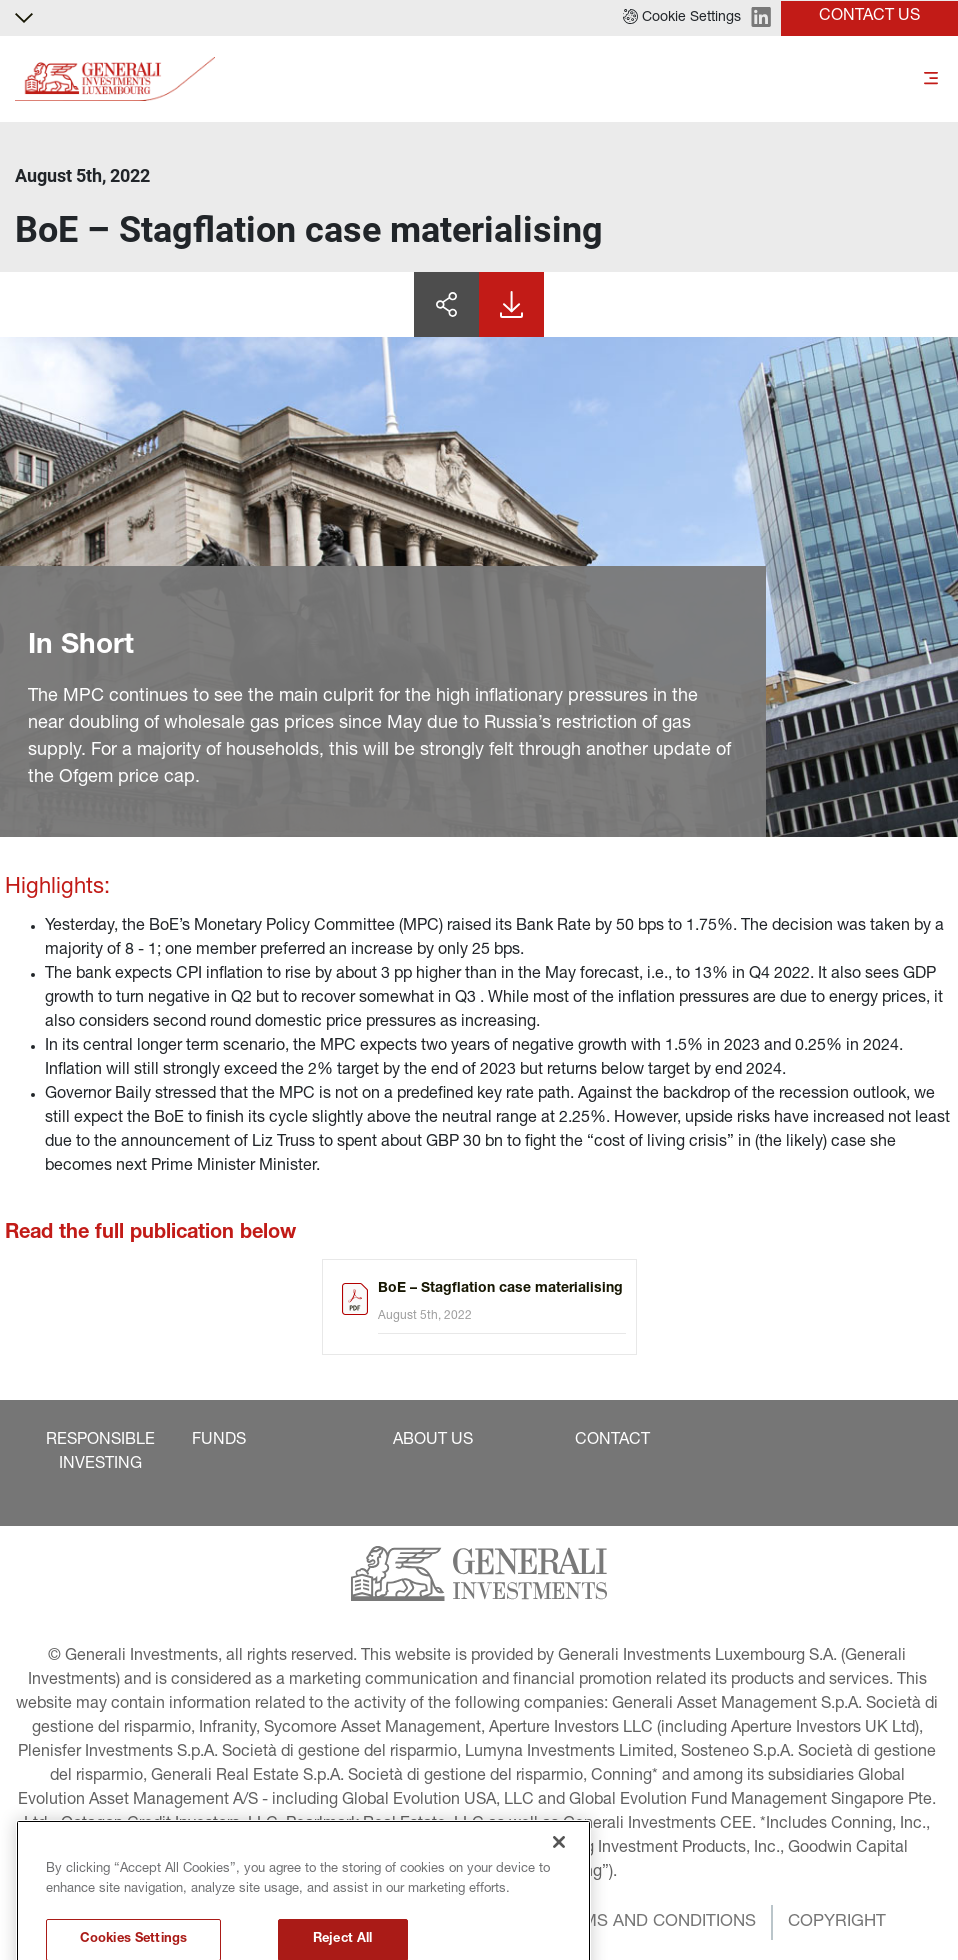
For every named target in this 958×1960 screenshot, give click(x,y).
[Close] (559, 1899)
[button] (682, 18)
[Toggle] (931, 79)
